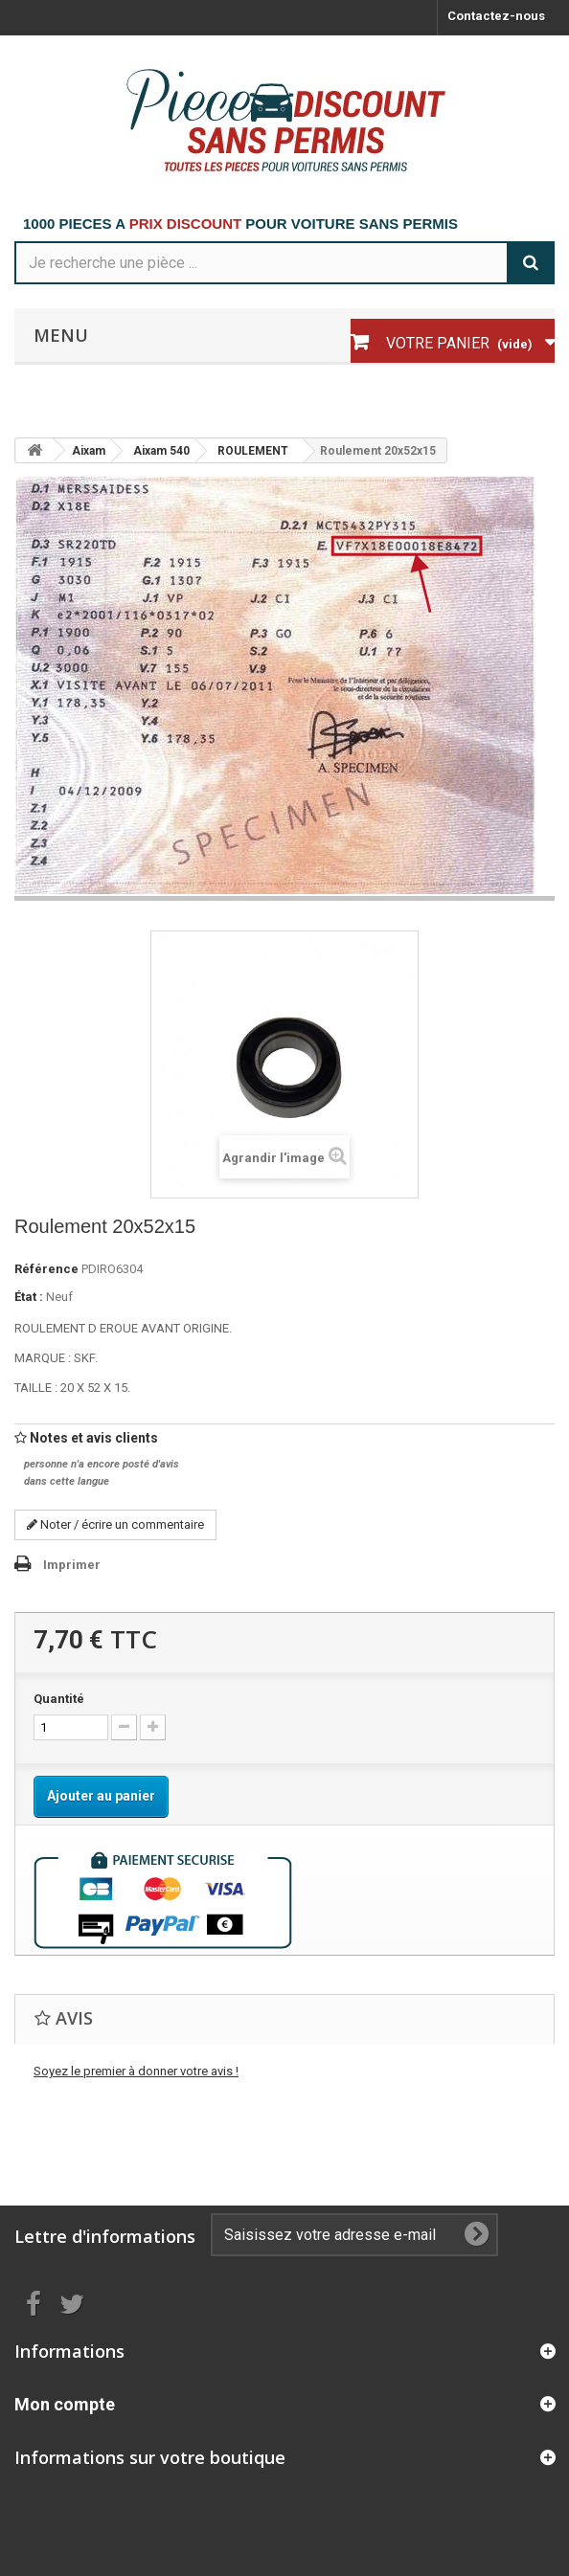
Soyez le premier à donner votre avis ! (136, 2071)
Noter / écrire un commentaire (115, 1524)
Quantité (59, 1698)
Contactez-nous (496, 16)
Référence (46, 1269)
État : (28, 1296)
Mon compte (64, 2404)
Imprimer (72, 1564)
